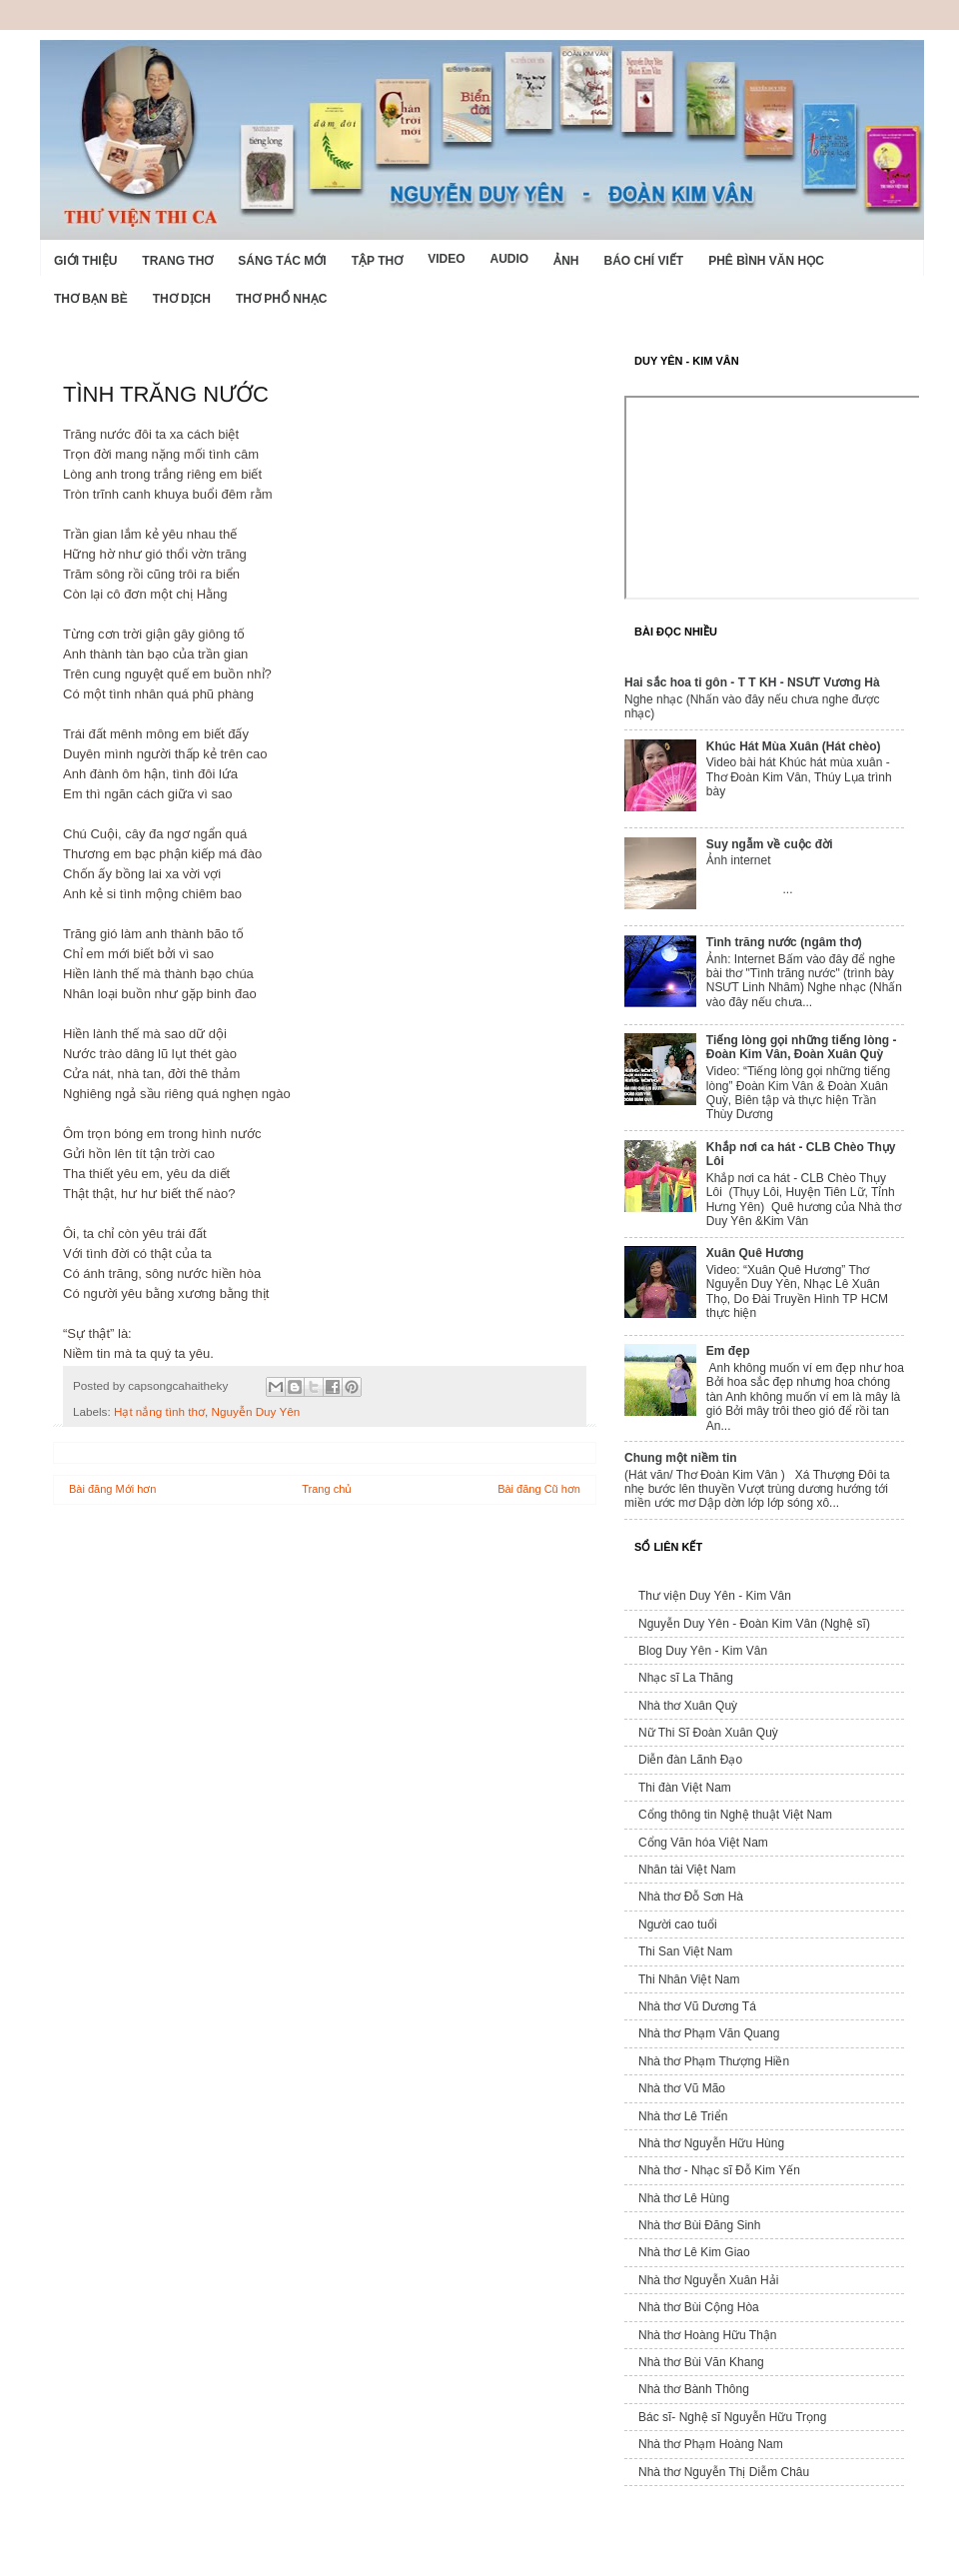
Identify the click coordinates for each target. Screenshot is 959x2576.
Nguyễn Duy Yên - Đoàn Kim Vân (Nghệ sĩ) (754, 1624)
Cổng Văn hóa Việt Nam (703, 1843)
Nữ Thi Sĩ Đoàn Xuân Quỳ (708, 1733)
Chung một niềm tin (680, 1458)
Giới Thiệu (85, 261)
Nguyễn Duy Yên (256, 1411)
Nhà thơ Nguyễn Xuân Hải (708, 2280)
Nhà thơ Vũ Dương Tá (697, 2006)
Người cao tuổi (677, 1925)
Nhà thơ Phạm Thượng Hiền (713, 2061)
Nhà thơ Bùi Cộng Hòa (698, 2307)
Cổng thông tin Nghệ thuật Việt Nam (735, 1815)
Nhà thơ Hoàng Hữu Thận (707, 2335)
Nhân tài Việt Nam (687, 1870)
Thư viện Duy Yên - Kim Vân (714, 1596)
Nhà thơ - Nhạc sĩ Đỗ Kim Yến (719, 2170)
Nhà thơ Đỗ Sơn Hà (690, 1897)
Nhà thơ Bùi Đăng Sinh (699, 2225)
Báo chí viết (644, 261)
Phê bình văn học (766, 261)
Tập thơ (377, 261)
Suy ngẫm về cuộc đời (769, 844)
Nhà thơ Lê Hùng (683, 2198)
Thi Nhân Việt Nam (688, 1979)
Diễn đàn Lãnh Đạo (690, 1760)
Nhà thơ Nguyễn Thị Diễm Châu (723, 2472)
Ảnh (565, 261)
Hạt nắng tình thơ (159, 1411)
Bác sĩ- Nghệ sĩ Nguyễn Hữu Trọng (732, 2417)
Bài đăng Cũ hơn (538, 1489)
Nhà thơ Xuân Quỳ (687, 1706)
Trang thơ (177, 261)
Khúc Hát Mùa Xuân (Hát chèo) (793, 746)
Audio (508, 259)
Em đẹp (728, 1351)
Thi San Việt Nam (685, 1951)
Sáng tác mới (282, 261)
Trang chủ (327, 1489)
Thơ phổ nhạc (281, 299)
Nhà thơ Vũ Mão (681, 2088)
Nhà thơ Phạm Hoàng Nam (710, 2444)
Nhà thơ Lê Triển (682, 2116)
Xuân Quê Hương (755, 1253)
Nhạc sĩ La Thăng (685, 1678)
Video (446, 259)
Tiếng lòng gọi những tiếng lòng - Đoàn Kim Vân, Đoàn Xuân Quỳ (801, 1047)
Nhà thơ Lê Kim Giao (694, 2252)
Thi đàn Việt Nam (684, 1788)
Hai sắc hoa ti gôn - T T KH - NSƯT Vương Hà (752, 682)
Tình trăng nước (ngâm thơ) (784, 942)
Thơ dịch (182, 299)
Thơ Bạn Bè (91, 299)
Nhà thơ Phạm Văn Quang (708, 2033)
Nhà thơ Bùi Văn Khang (701, 2362)
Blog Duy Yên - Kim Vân (702, 1651)
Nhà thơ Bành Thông (693, 2389)
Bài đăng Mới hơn (112, 1489)
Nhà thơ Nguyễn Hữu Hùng (711, 2143)
